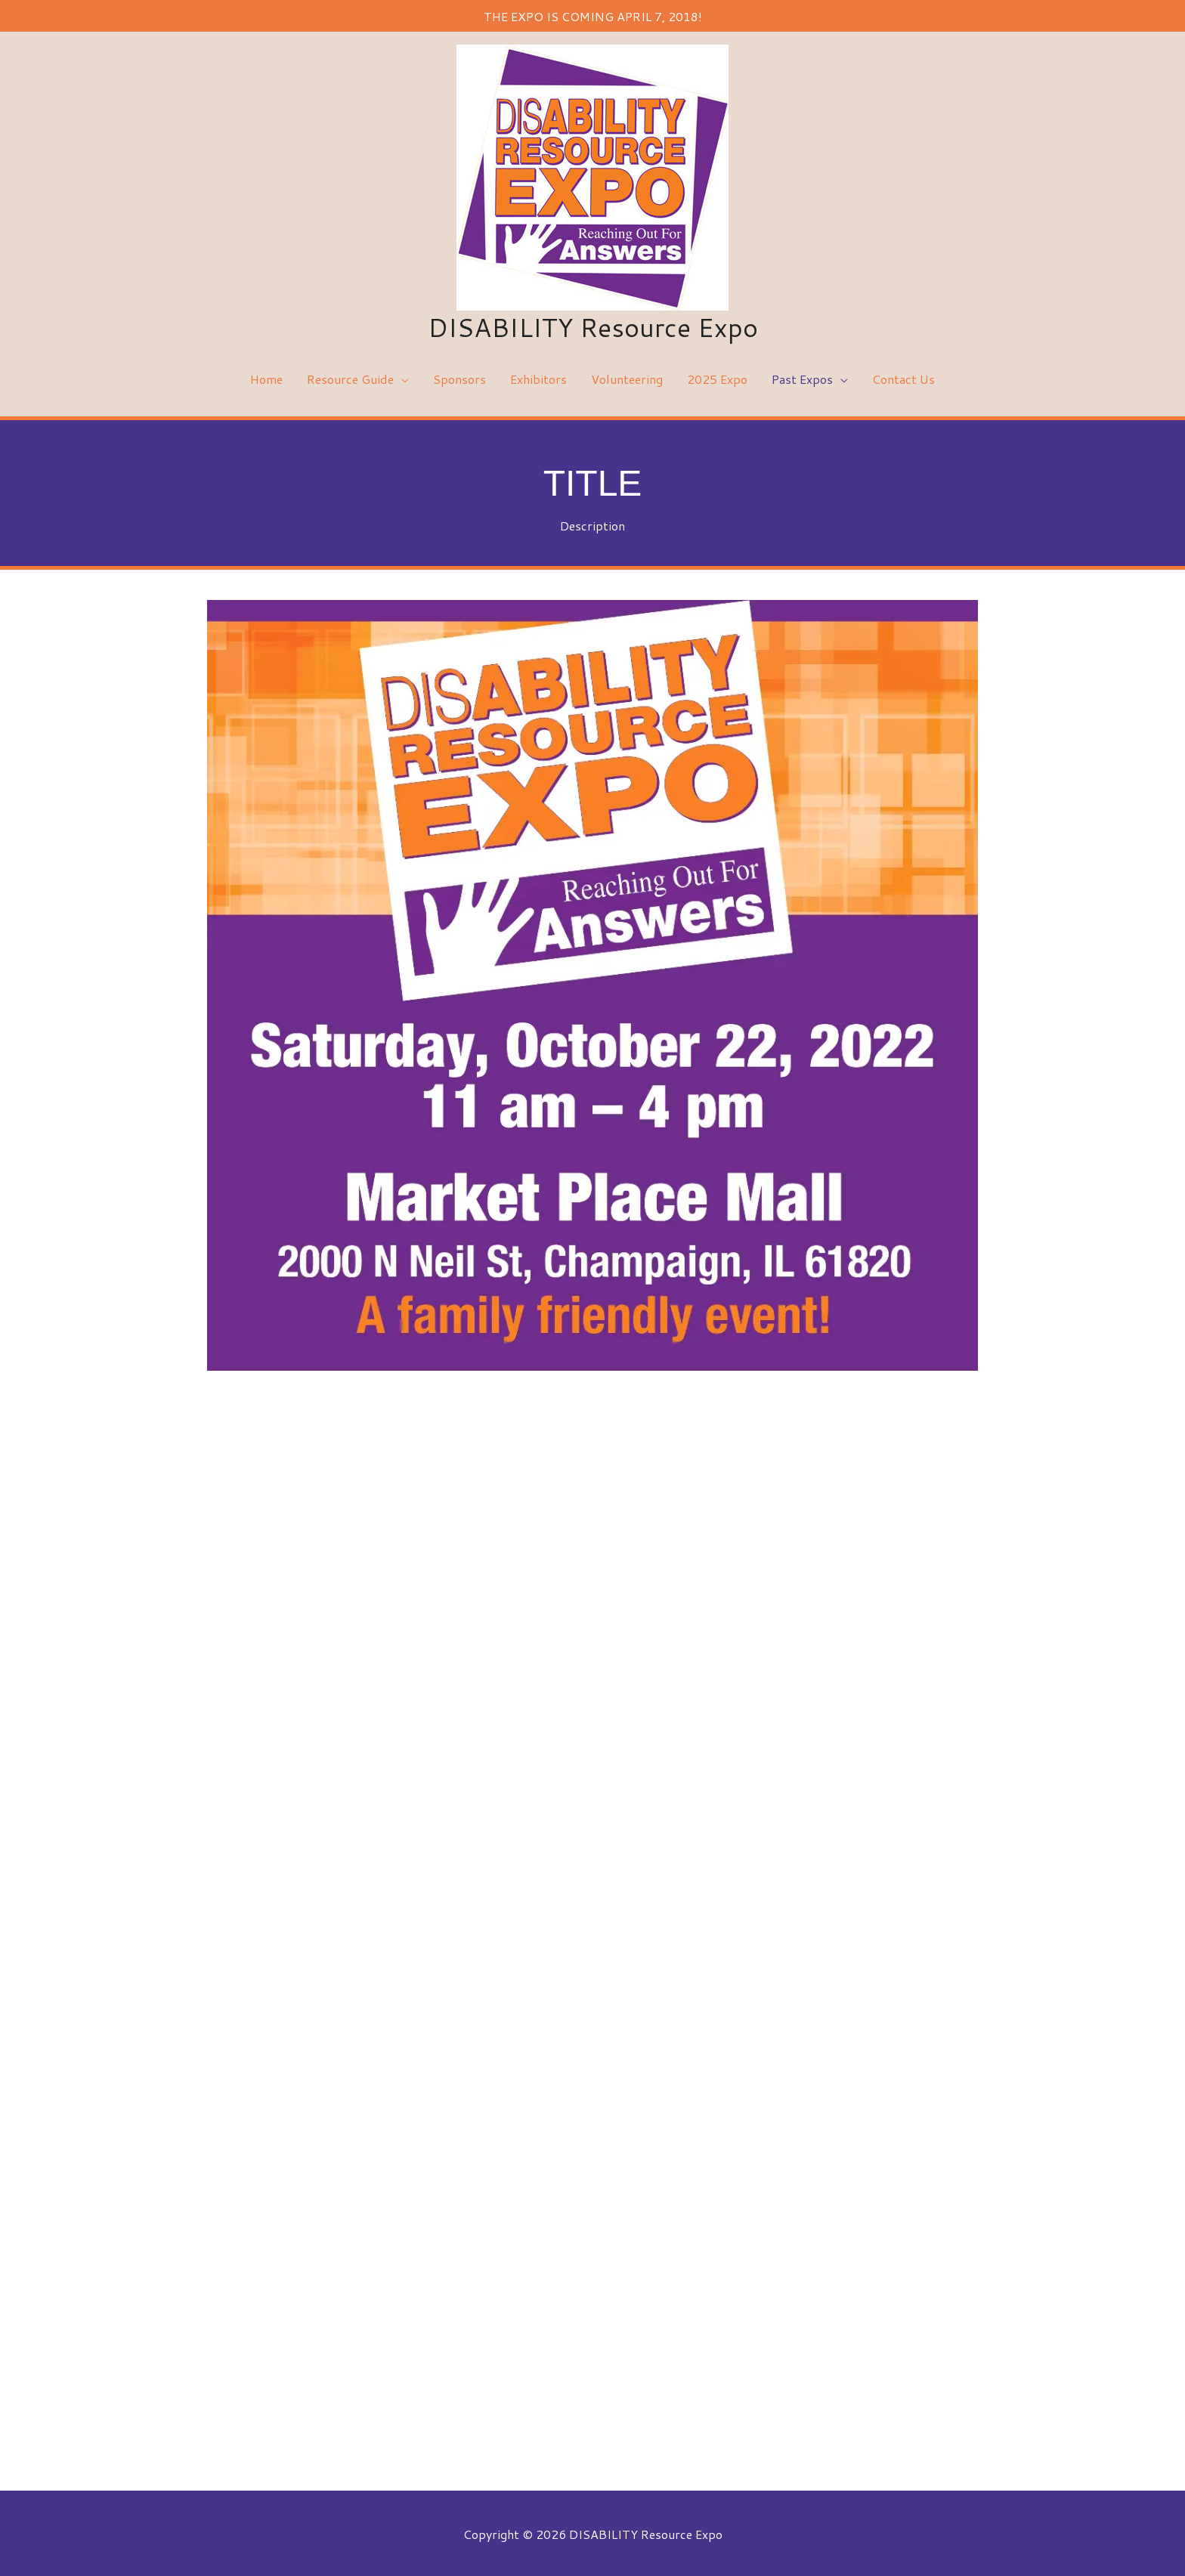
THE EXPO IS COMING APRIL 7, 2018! (592, 14)
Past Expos (802, 377)
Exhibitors (538, 377)
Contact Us (903, 377)
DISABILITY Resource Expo (593, 325)
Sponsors (459, 377)
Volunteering (627, 377)
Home (266, 377)
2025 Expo (717, 377)
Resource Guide (350, 377)
